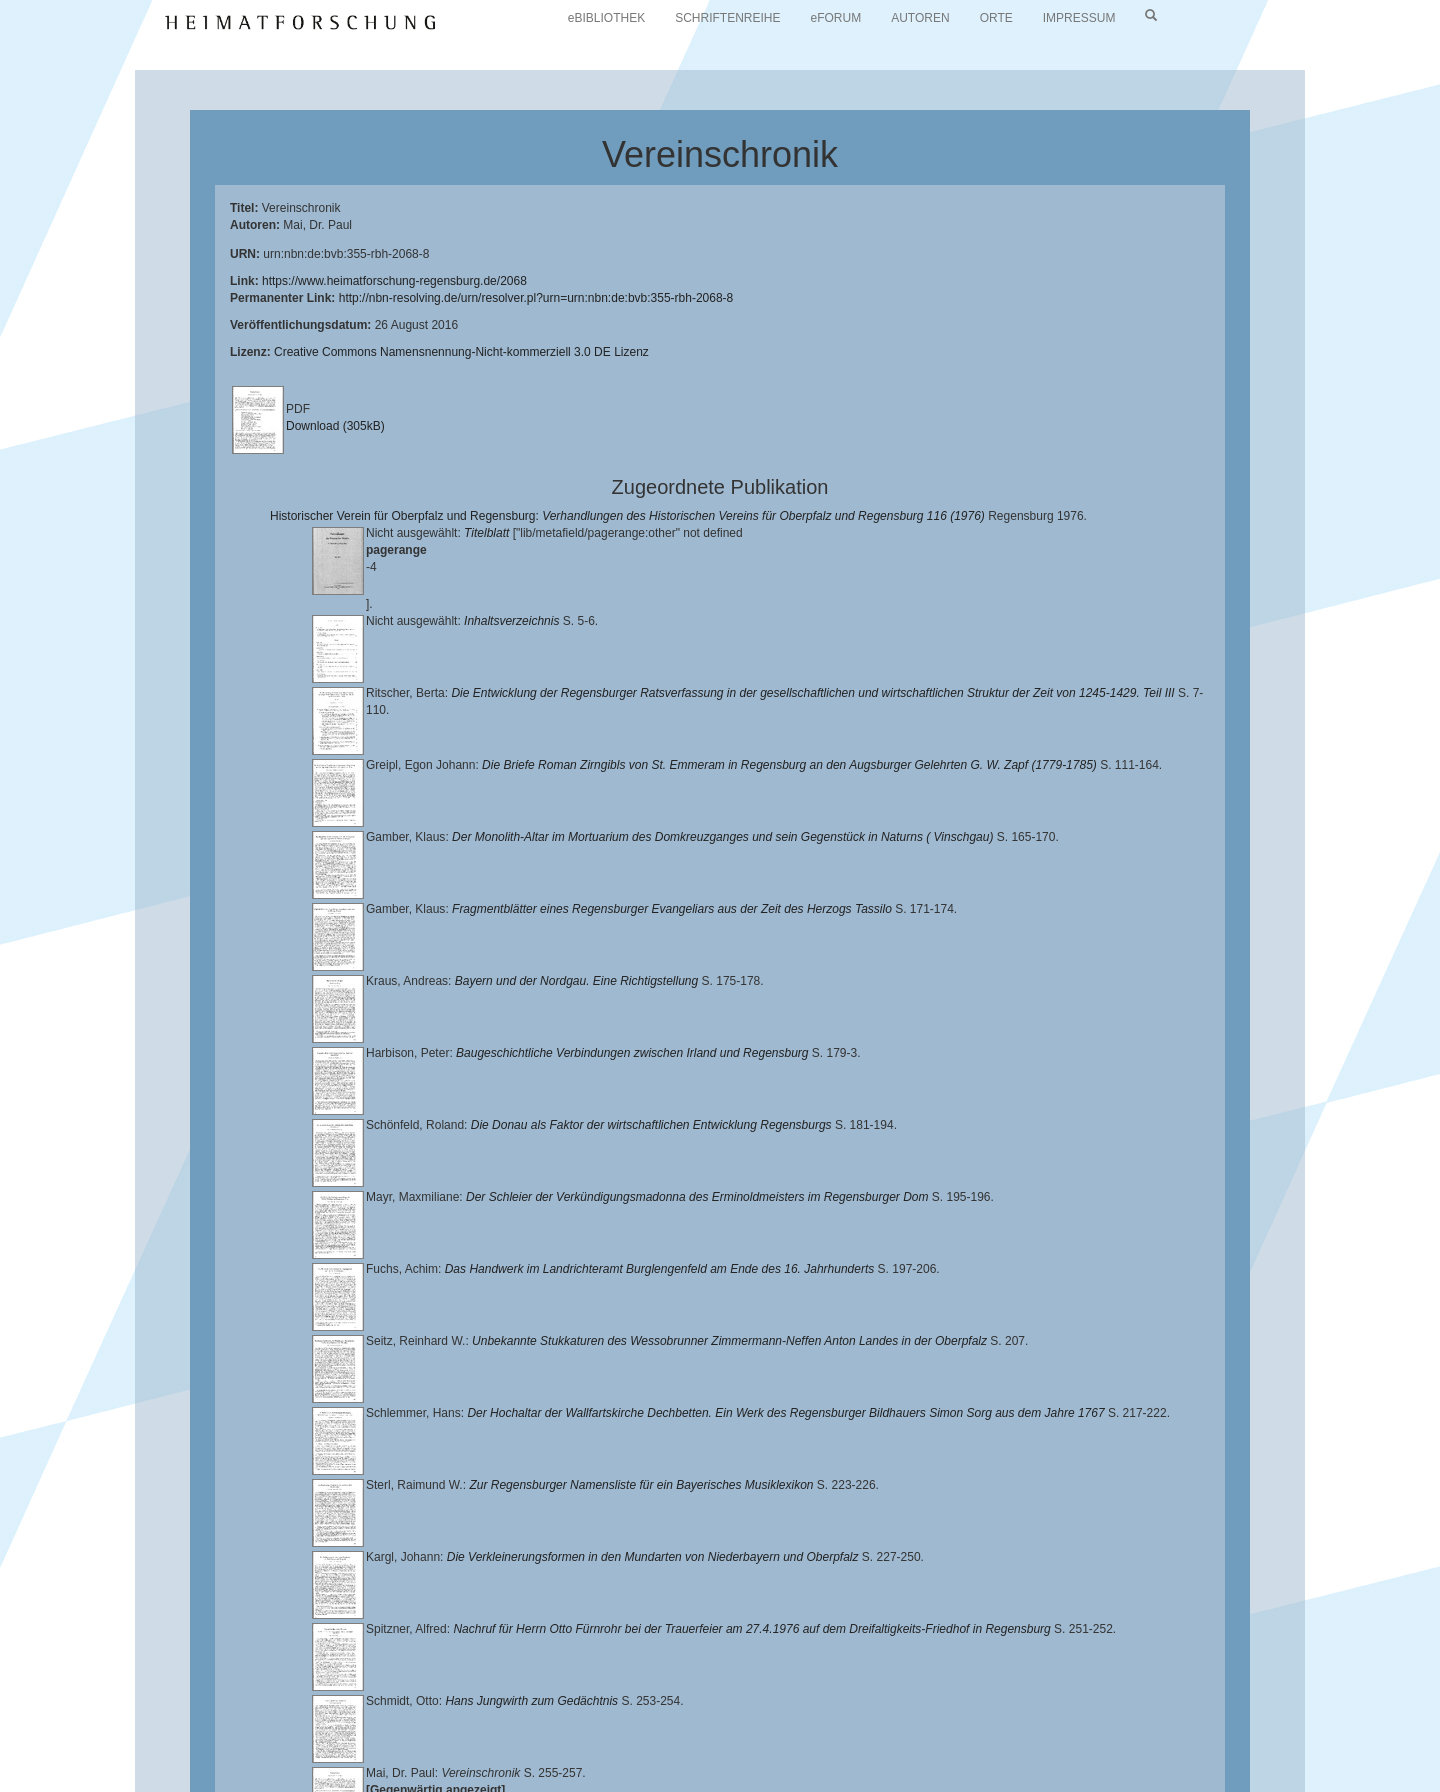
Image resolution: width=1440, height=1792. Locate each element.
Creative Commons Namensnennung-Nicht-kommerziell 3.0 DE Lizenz (461, 352)
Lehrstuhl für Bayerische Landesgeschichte (811, 1732)
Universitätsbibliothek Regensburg (573, 1732)
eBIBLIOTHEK (606, 18)
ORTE (996, 18)
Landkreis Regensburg (211, 1748)
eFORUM (836, 18)
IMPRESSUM (1079, 18)
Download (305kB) (335, 426)
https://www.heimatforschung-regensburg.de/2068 (394, 281)
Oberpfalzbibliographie (1137, 1748)
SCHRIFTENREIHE (727, 18)
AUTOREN (920, 18)
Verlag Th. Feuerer (704, 1748)
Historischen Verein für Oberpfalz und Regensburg (1207, 1732)
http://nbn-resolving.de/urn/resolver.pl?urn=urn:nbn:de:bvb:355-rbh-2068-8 (536, 298)
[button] (6, 1785)
